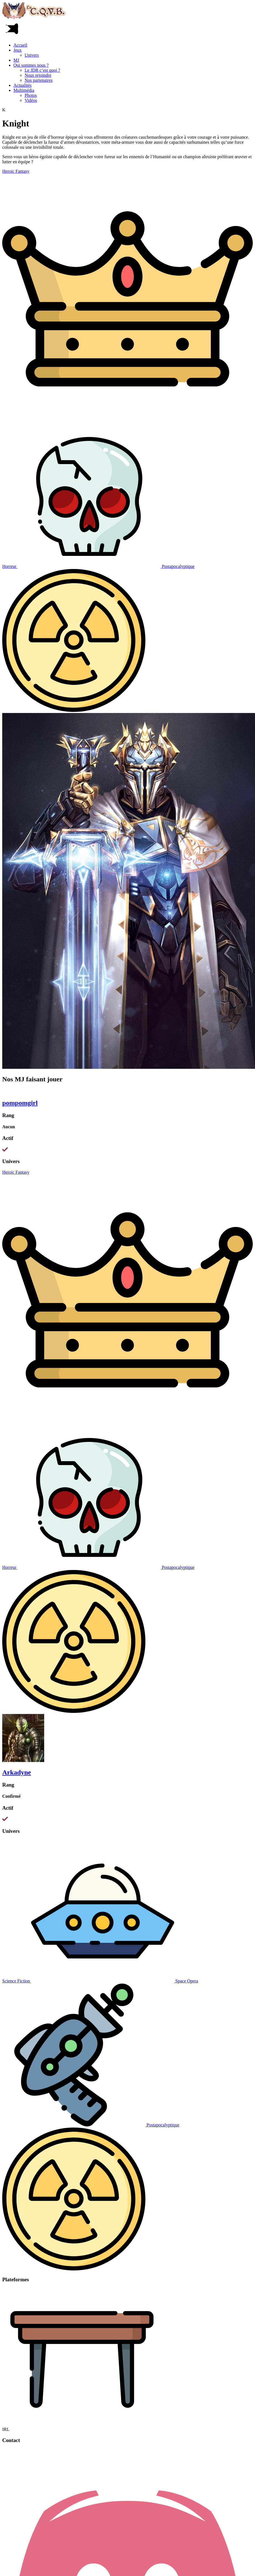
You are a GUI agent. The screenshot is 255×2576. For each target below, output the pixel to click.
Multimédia (23, 90)
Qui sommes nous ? (31, 65)
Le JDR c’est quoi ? (42, 70)
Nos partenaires (39, 80)
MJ (16, 60)
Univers (32, 55)
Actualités (22, 85)
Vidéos (31, 100)
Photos (31, 95)
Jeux (17, 50)
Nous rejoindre (38, 75)
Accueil (20, 45)
